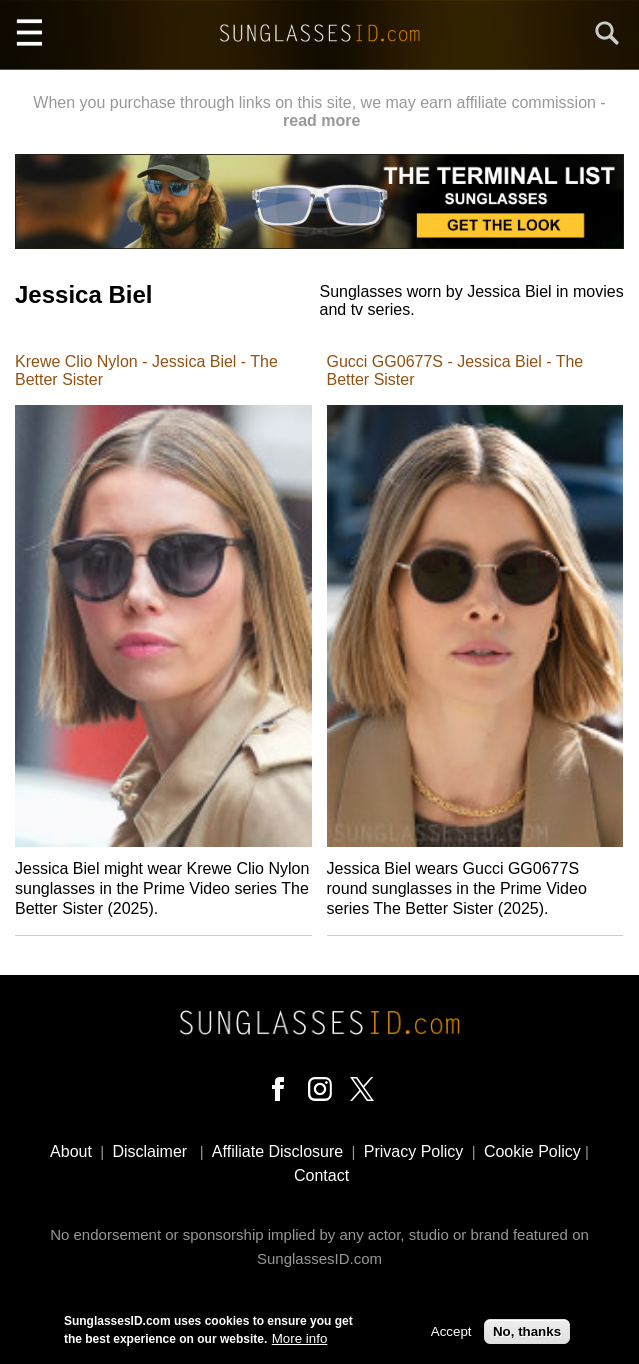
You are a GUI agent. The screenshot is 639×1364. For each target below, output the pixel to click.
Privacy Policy (414, 1151)
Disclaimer (149, 1151)
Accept (451, 1334)
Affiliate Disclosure (277, 1151)
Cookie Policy (532, 1151)
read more (321, 120)
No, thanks (527, 1334)
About (71, 1151)
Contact (321, 1175)
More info (300, 1342)
